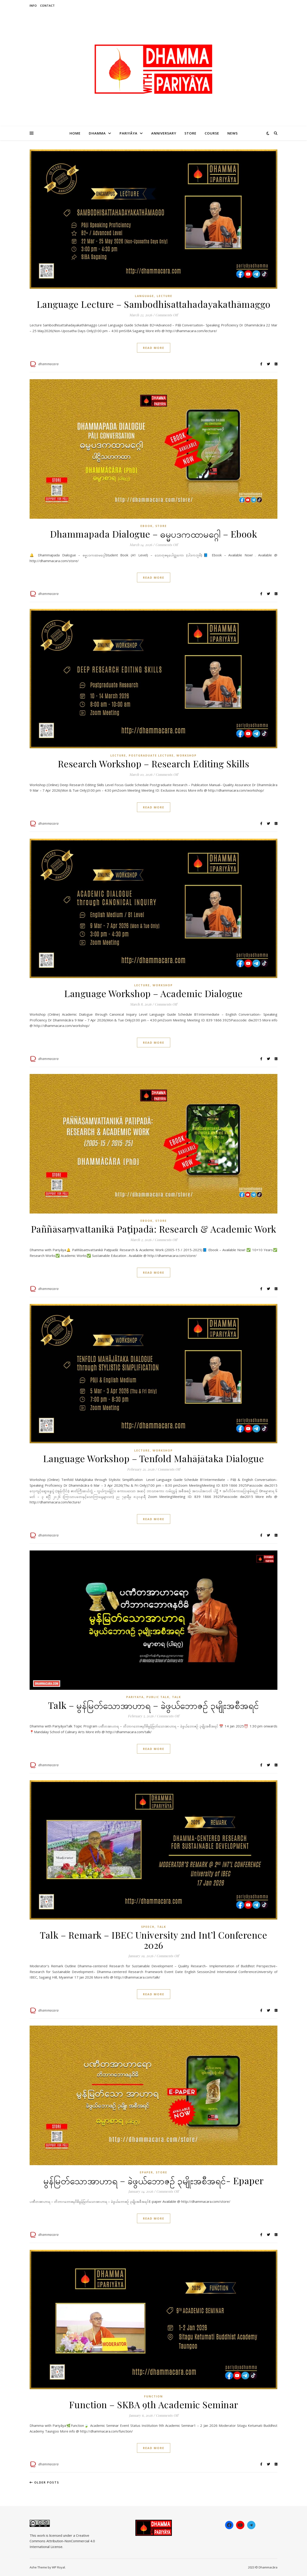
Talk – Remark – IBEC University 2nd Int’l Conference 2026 (153, 1940)
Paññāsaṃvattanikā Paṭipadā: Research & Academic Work (153, 1229)
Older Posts (44, 2482)
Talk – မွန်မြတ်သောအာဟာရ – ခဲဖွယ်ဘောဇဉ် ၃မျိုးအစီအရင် (153, 1705)
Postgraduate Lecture (151, 755)
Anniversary (163, 133)
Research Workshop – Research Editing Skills (153, 763)
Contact (47, 6)
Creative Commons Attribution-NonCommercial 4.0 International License (62, 2541)
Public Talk (157, 1697)
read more (153, 348)
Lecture (164, 296)
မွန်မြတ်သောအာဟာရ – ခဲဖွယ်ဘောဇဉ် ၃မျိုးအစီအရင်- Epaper (153, 2180)
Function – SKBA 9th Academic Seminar (153, 2404)
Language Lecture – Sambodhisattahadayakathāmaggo (154, 304)
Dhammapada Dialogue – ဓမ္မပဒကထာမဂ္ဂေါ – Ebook (153, 534)
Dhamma (97, 133)
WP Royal (58, 2567)
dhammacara (48, 364)
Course (212, 133)
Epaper (146, 2172)
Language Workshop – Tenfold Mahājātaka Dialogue (153, 1458)
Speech (147, 1927)
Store (190, 133)
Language (144, 296)
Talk (176, 1697)
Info (33, 6)
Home (75, 133)
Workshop (186, 755)
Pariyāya (128, 133)
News (232, 133)
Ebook (146, 526)
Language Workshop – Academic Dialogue (153, 993)
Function (153, 2396)
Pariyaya (135, 1697)
